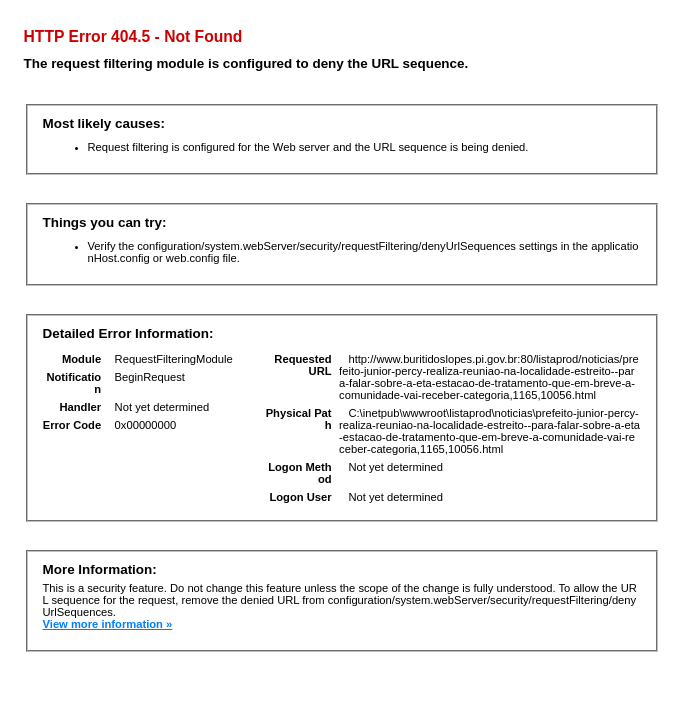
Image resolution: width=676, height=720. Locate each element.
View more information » (108, 624)
